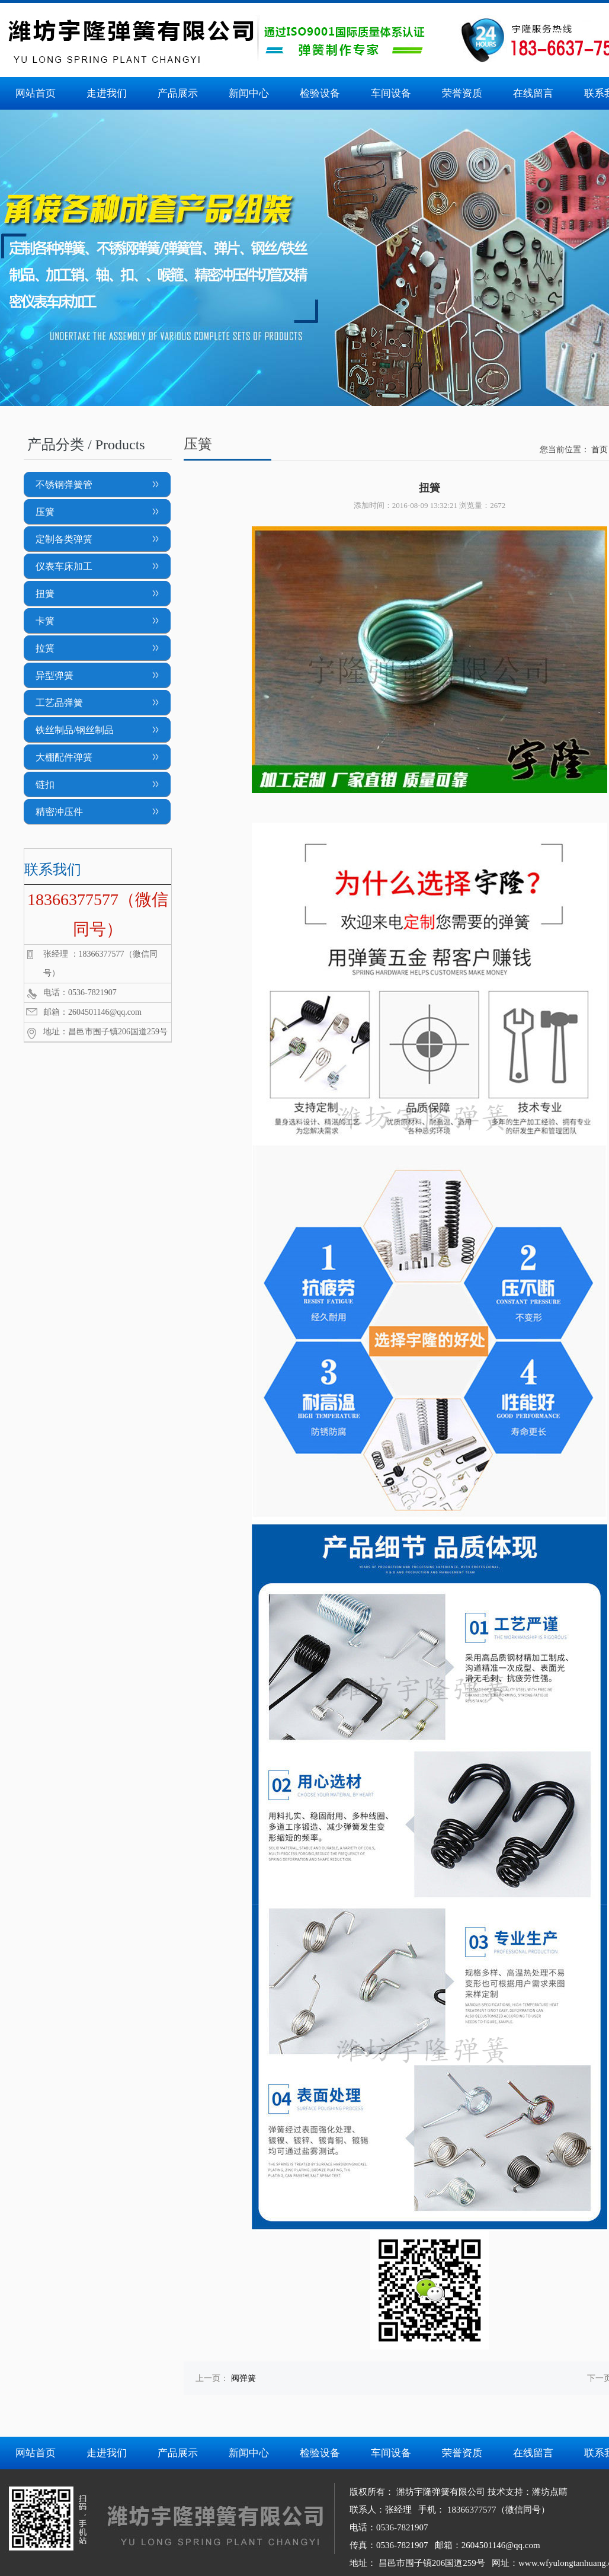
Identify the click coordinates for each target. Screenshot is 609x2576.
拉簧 (45, 648)
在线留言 (533, 93)
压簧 (45, 512)
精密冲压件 (59, 812)
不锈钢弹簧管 (64, 485)
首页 (599, 449)
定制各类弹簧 (64, 539)
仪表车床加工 (64, 566)
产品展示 (178, 93)
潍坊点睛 (550, 2492)
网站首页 (35, 93)
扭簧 (45, 594)
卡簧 (45, 621)
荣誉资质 (462, 93)
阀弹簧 (243, 2378)
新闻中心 (249, 93)
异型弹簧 (54, 675)
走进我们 (106, 93)
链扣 (45, 784)
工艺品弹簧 (59, 703)
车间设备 (391, 93)
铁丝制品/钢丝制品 (75, 730)
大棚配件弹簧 (64, 757)
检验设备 (320, 93)
